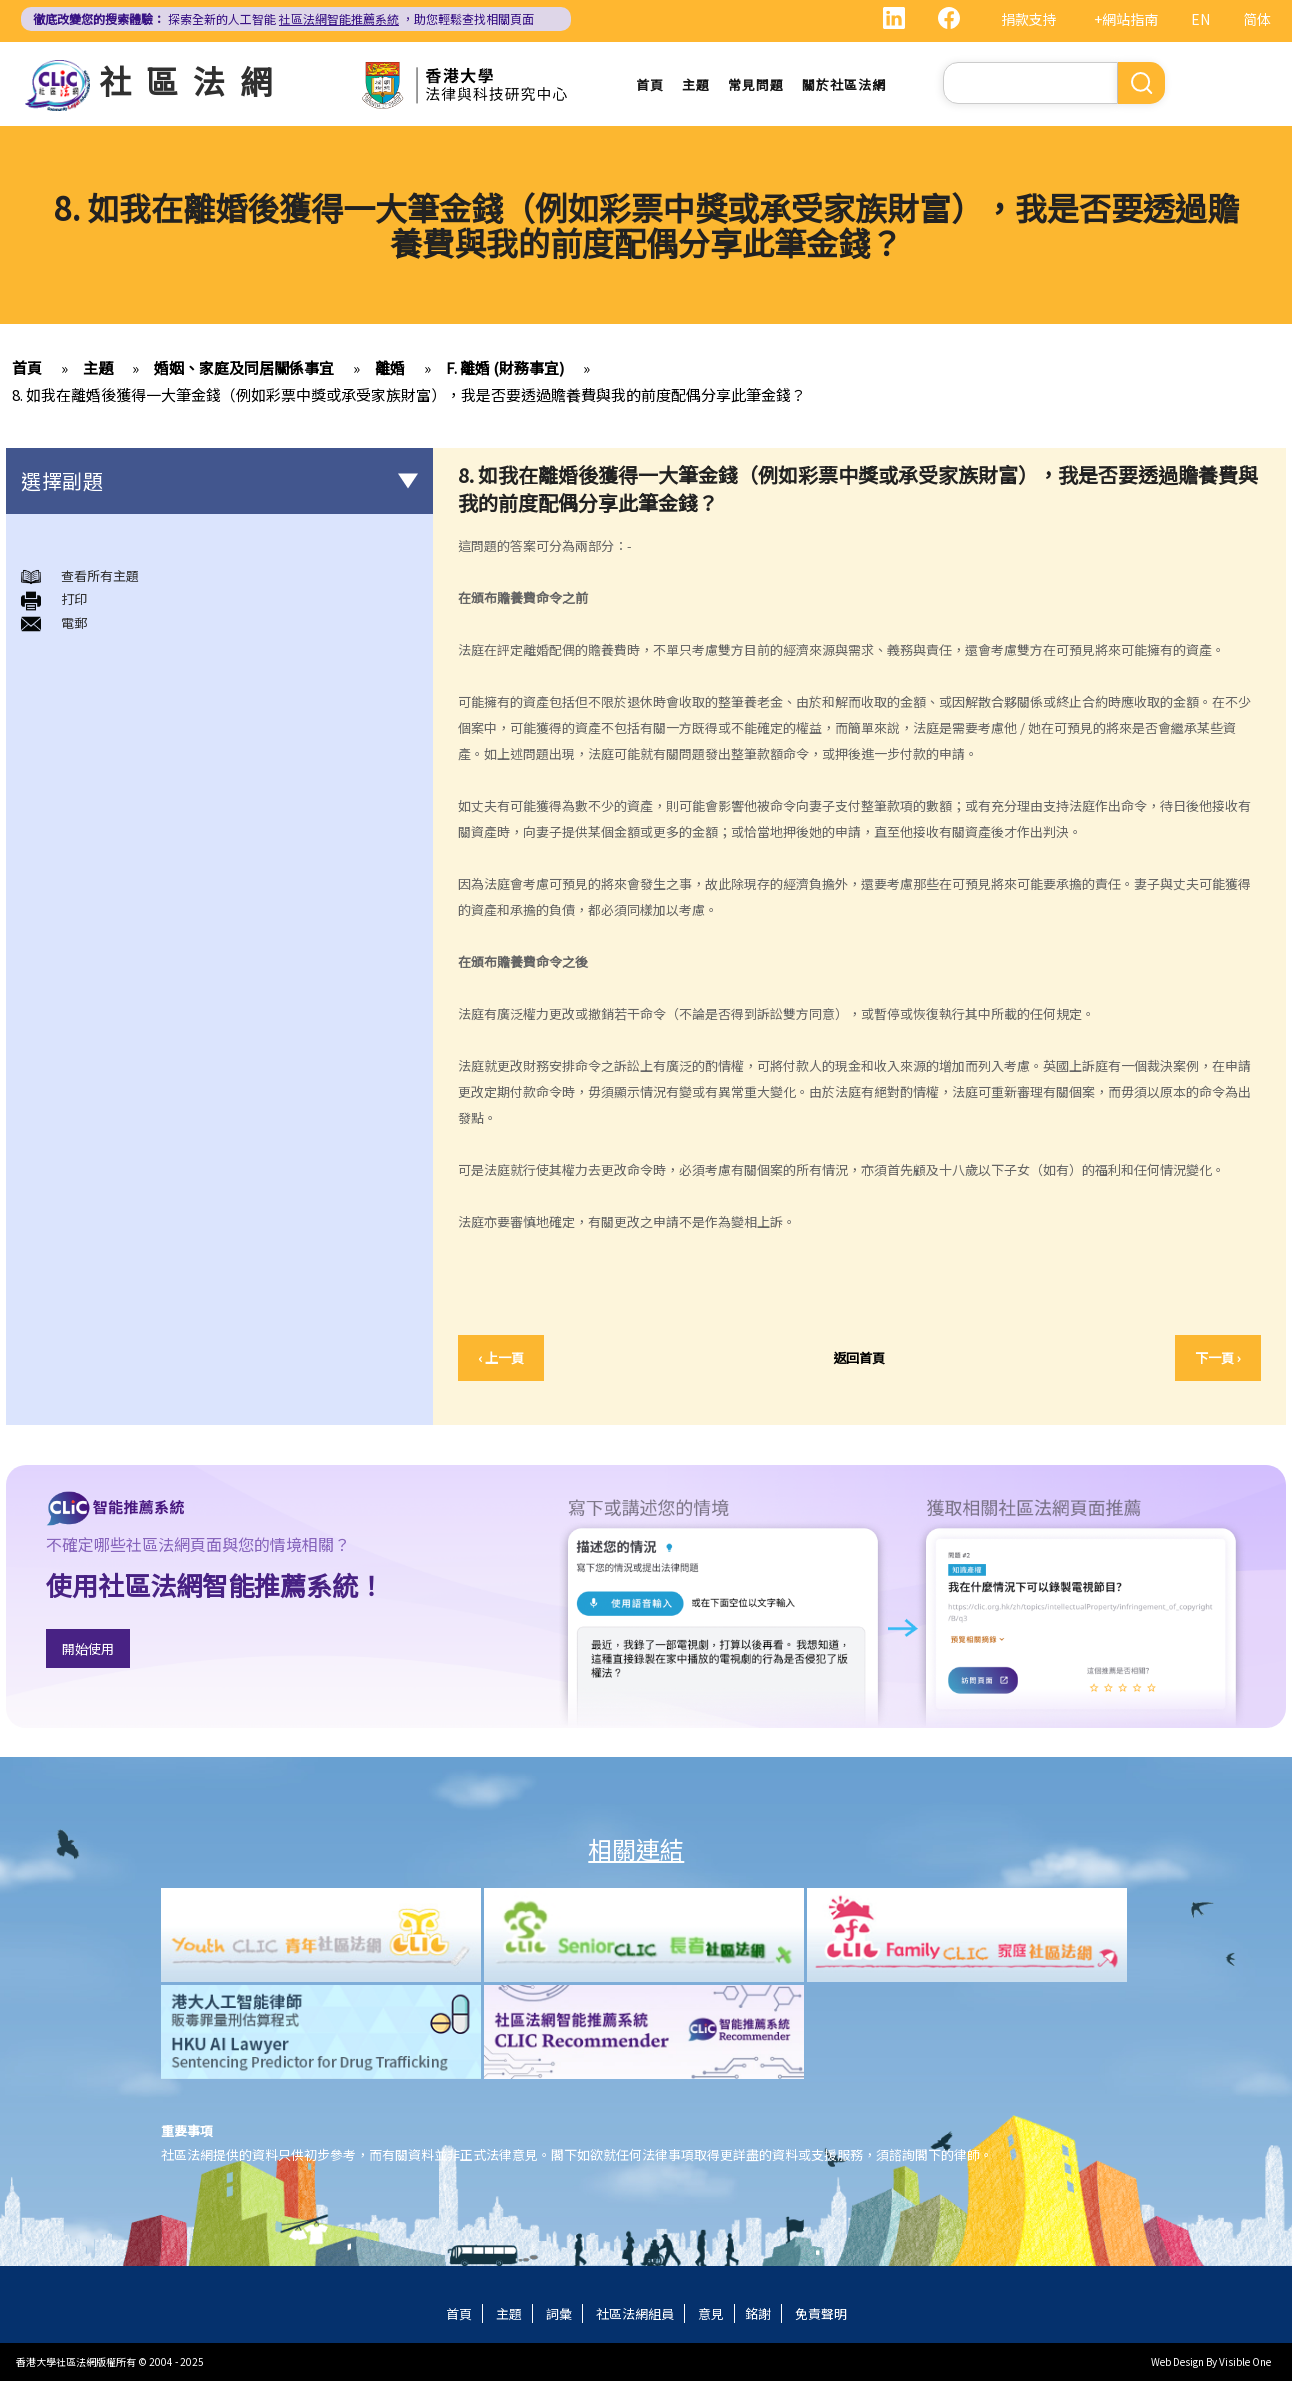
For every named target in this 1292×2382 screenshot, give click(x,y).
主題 (696, 84)
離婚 (390, 367)
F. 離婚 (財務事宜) (505, 367)
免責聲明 (821, 2314)
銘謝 (758, 2314)
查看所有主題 (100, 575)
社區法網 (193, 80)
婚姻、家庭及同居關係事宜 (244, 367)
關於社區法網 (844, 84)
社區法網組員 (635, 2314)
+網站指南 (1126, 19)
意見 (711, 2314)
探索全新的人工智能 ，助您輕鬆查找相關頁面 (283, 18)
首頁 (650, 84)
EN (1200, 19)
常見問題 (756, 84)
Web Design (1177, 2362)
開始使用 (88, 1648)
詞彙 (559, 2314)
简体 (1257, 19)
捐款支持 (1029, 19)
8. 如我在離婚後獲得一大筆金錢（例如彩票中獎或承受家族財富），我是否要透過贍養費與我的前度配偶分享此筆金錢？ (409, 394)
